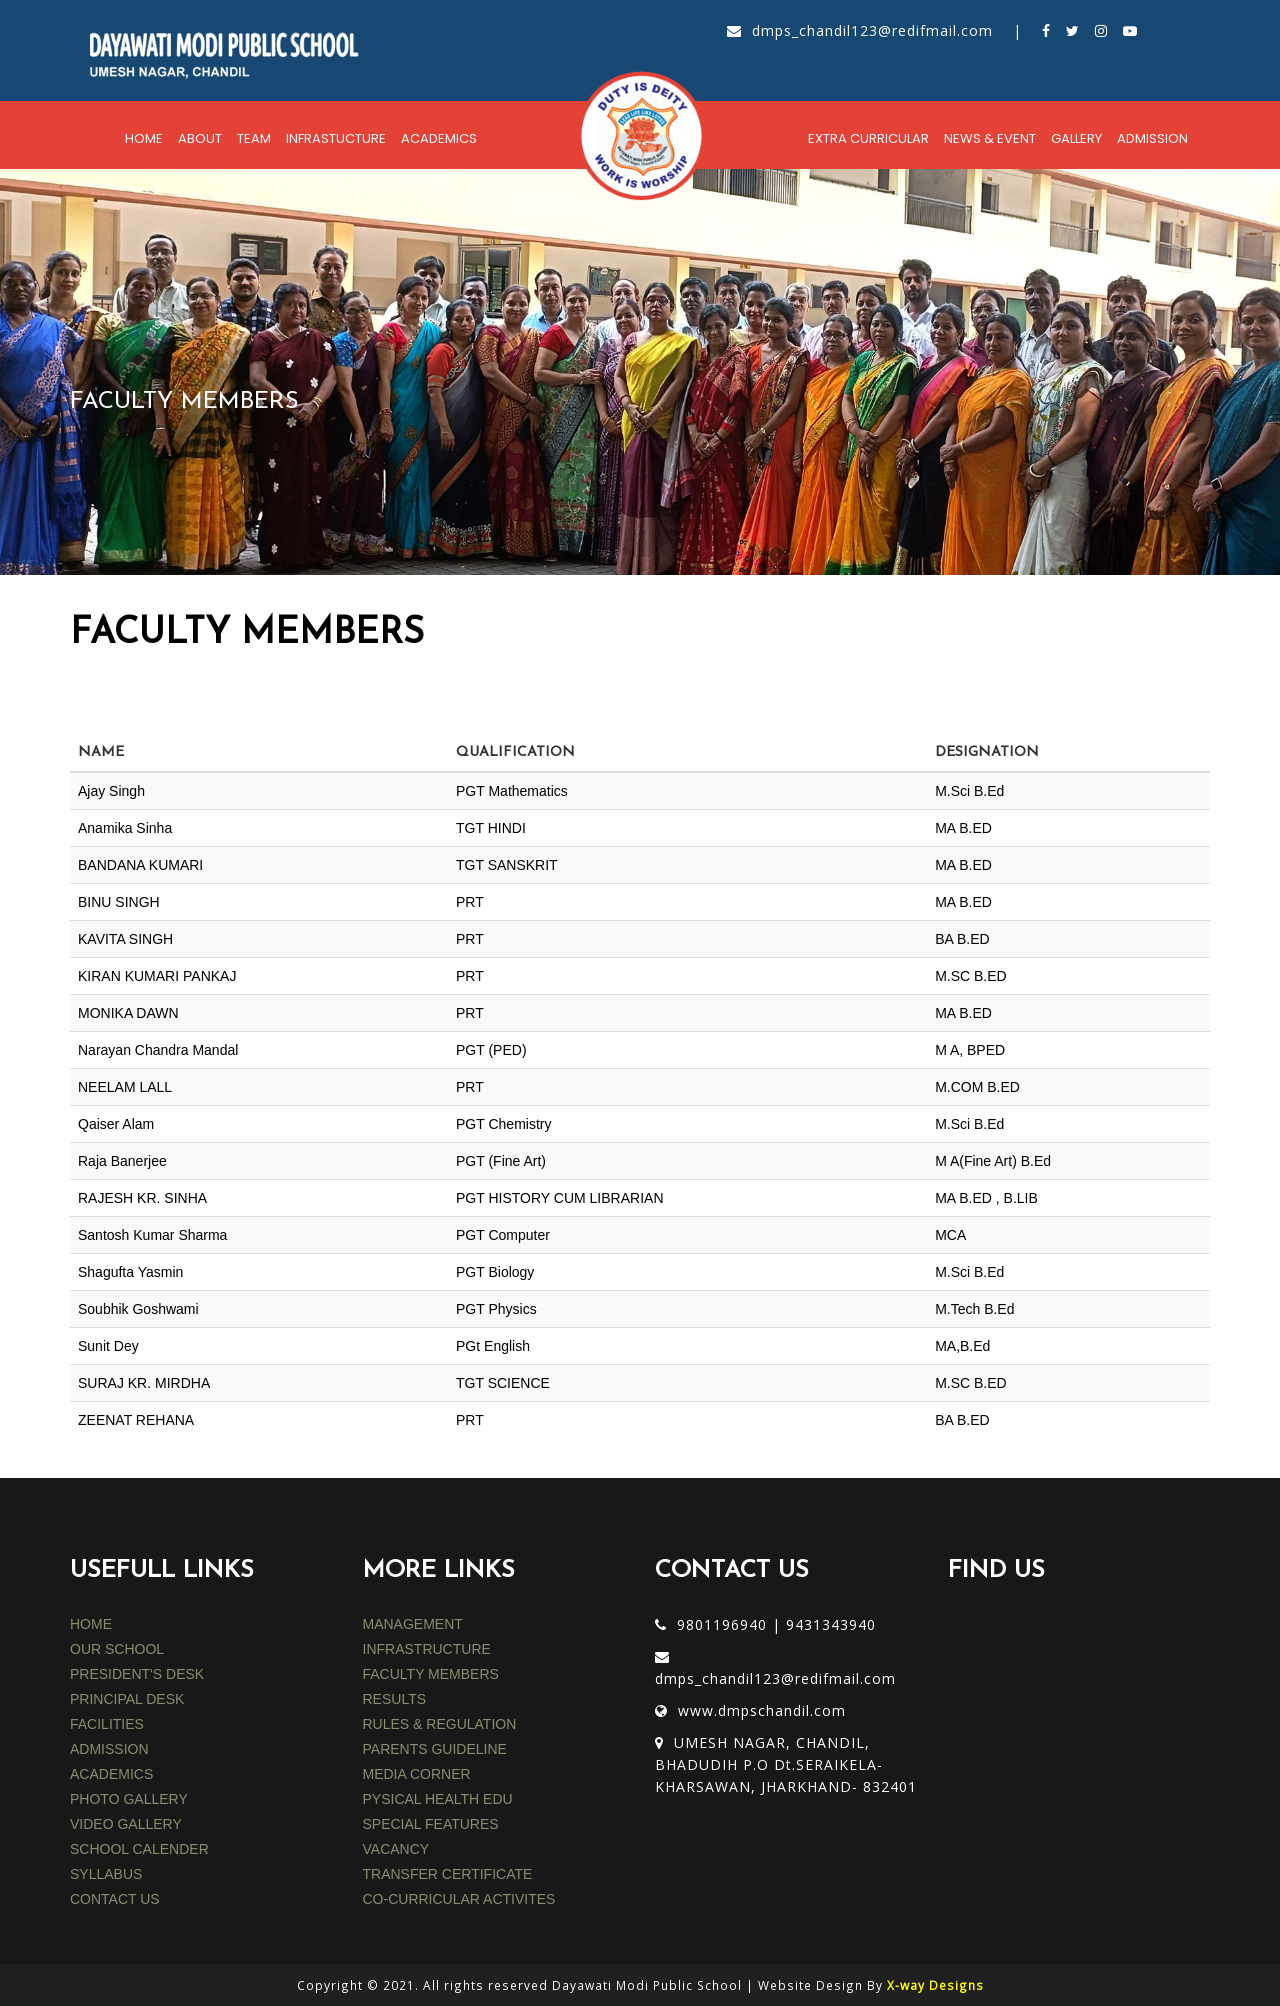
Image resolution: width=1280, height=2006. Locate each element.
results (395, 1699)
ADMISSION (109, 1749)
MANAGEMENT (413, 1624)
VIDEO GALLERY (126, 1824)
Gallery (1076, 138)
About (200, 138)
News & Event (990, 138)
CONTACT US (115, 1899)
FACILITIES (107, 1724)
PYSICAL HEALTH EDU (438, 1799)
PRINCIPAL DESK (127, 1699)
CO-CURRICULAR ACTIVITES (459, 1899)
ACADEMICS (111, 1774)
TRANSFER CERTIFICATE (448, 1874)
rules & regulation (440, 1724)
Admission (1152, 138)
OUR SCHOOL (117, 1649)
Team (254, 138)
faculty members (431, 1674)
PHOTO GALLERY (129, 1799)
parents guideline (435, 1749)
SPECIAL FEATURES (431, 1824)
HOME (91, 1624)
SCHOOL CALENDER (139, 1849)
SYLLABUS (106, 1874)
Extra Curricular (868, 138)
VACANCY (396, 1849)
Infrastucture (336, 138)
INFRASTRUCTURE (427, 1649)
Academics (439, 138)
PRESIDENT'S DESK (137, 1674)
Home (144, 138)
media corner (417, 1774)
